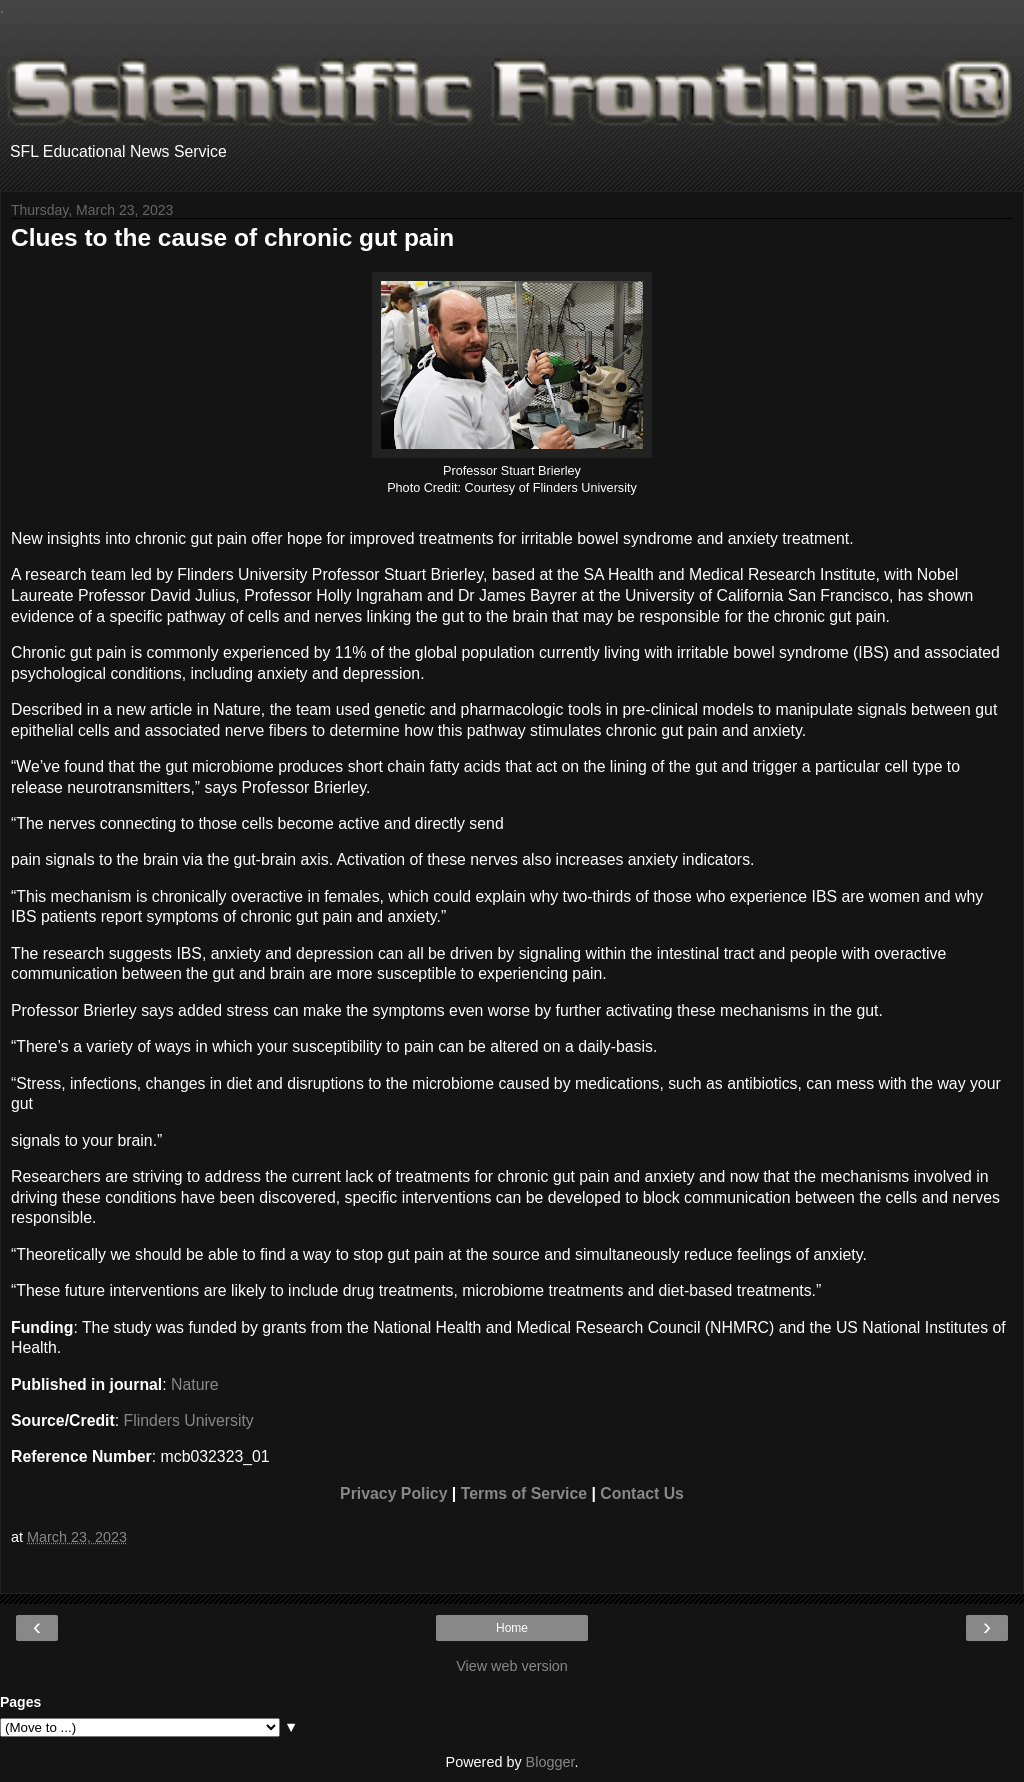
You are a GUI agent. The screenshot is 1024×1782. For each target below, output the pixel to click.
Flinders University (189, 1420)
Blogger (550, 1762)
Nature (195, 1384)
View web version (512, 1666)
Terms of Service (524, 1493)
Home (512, 1628)
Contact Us (642, 1493)
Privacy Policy (393, 1493)
